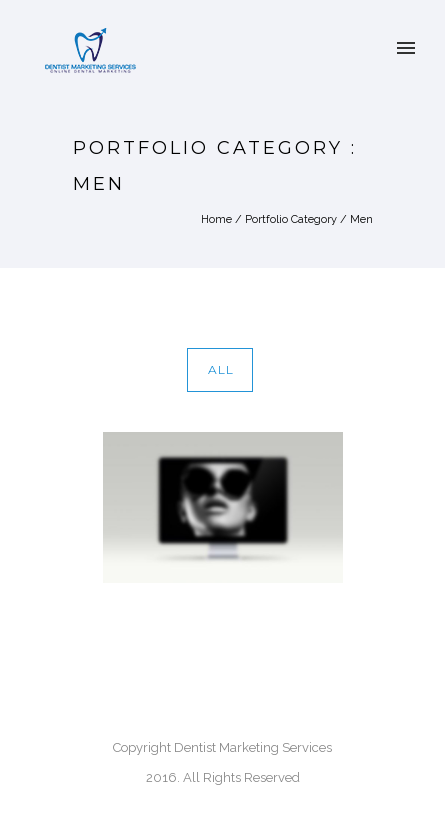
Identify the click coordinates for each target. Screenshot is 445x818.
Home (216, 219)
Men (361, 219)
